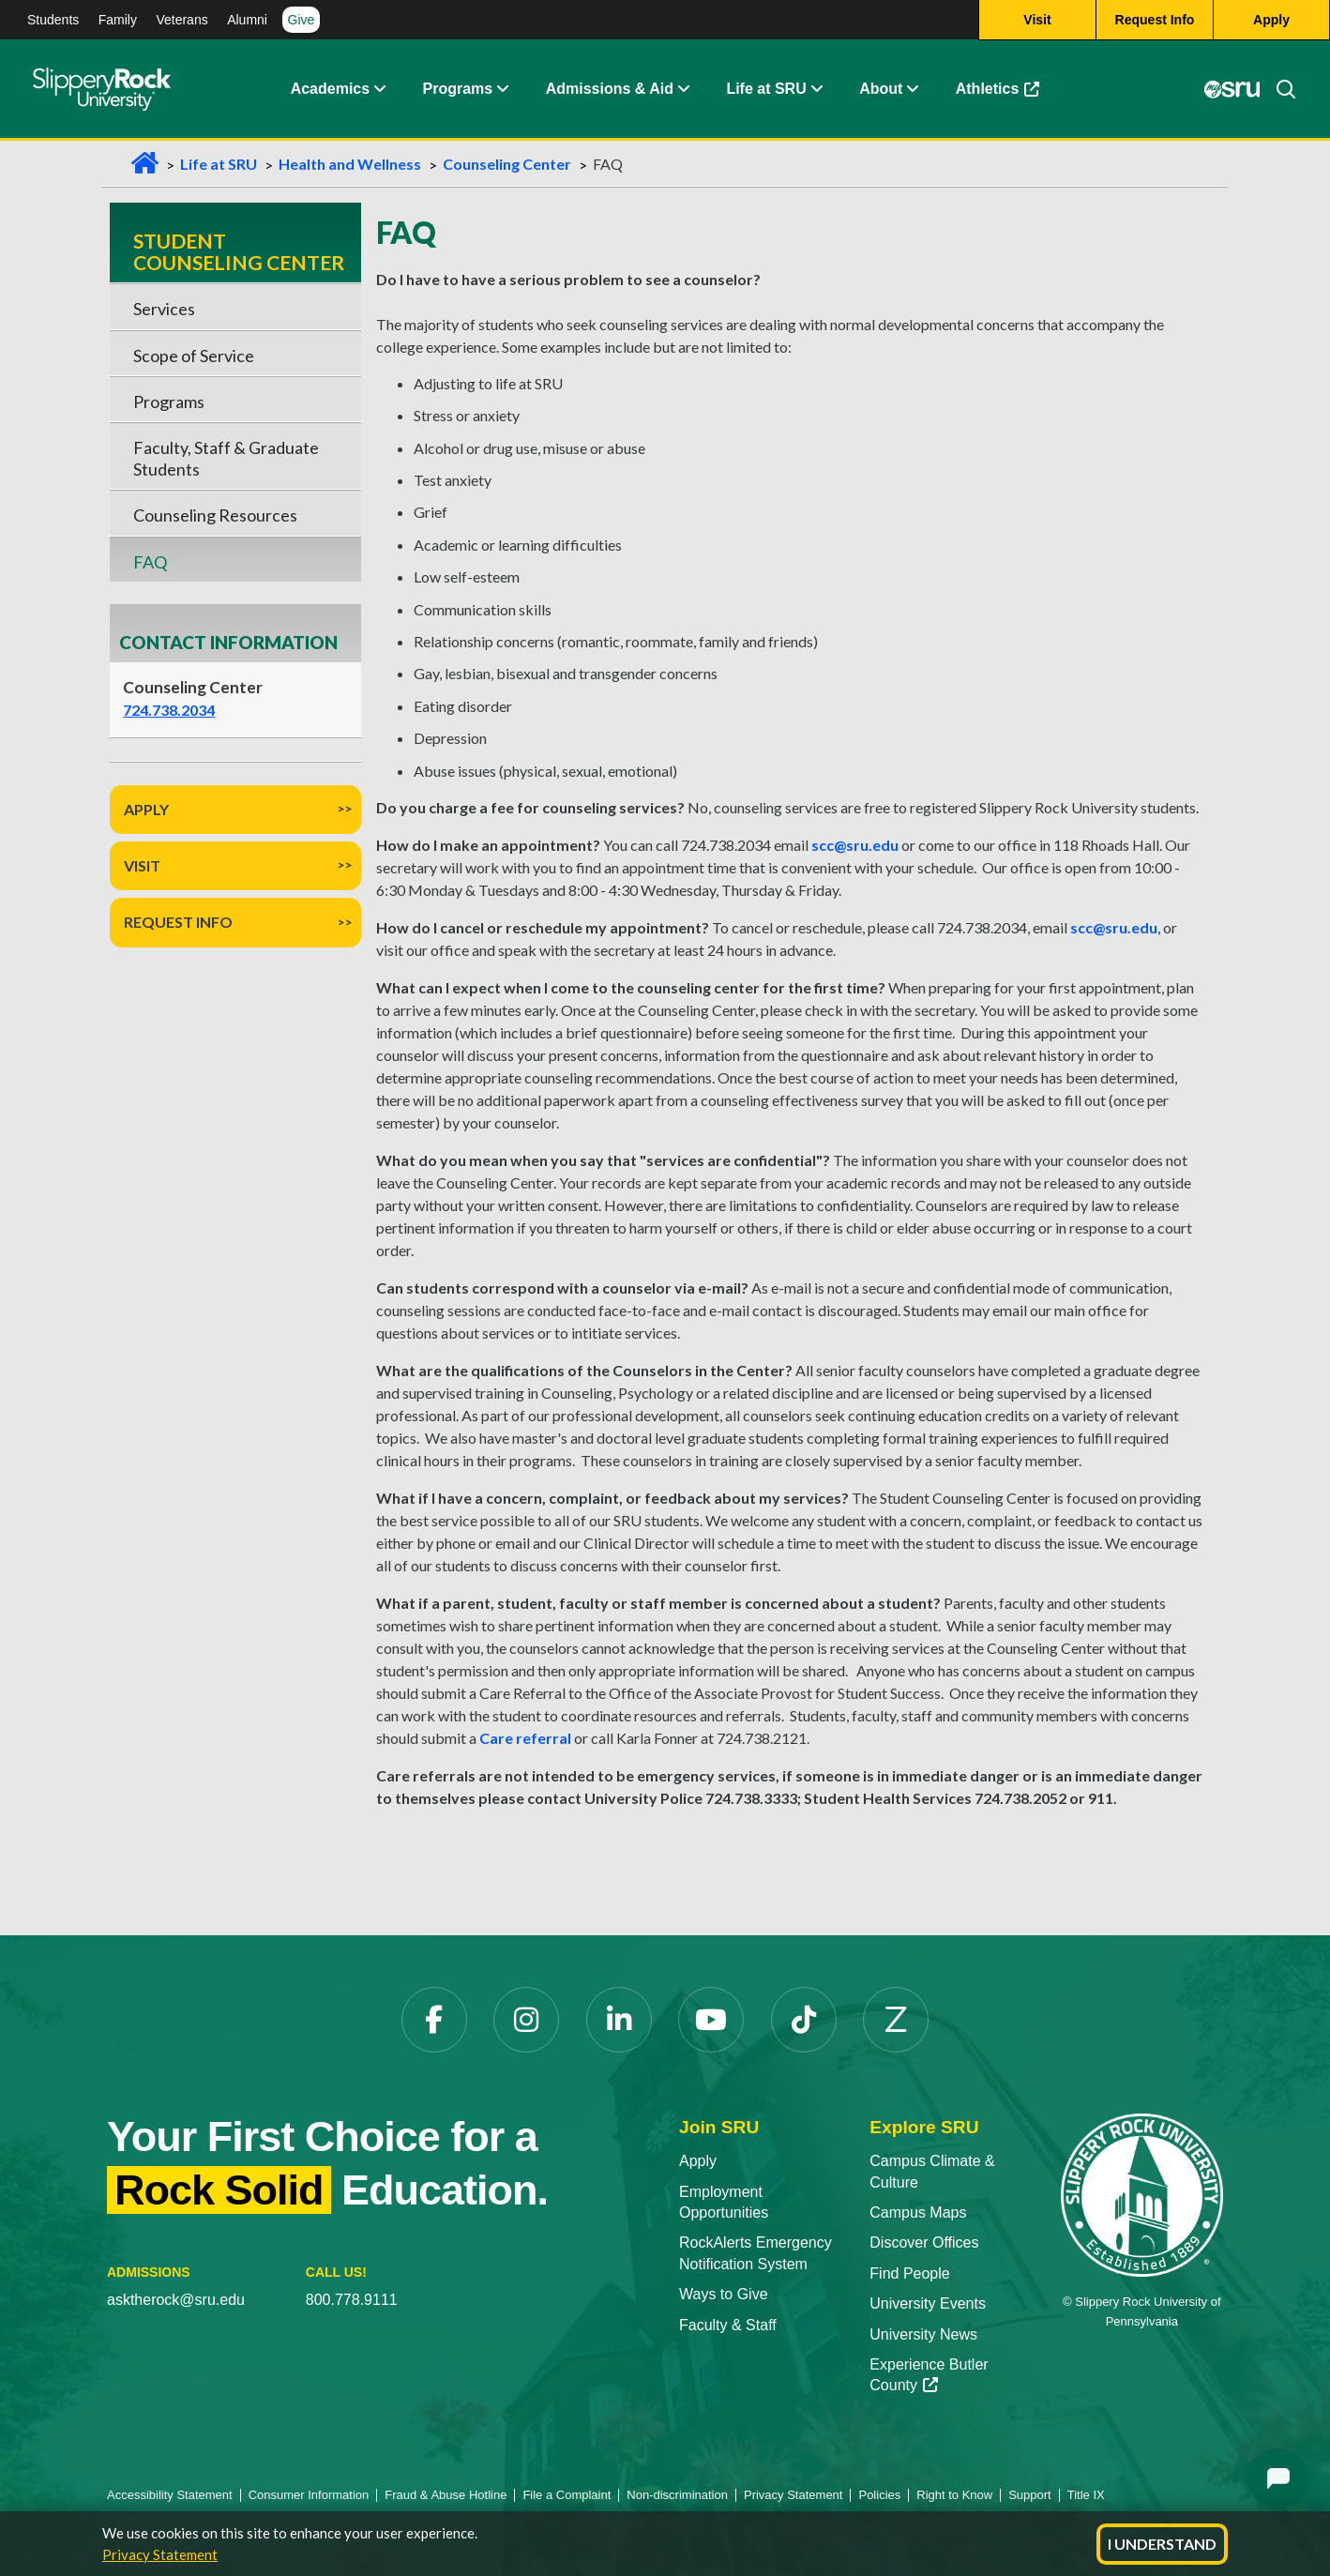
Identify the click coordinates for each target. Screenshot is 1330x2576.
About (880, 89)
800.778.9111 (352, 2300)
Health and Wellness (350, 164)
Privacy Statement (160, 2554)
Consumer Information (309, 2495)
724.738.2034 (169, 710)
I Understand (1162, 2544)
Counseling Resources (215, 515)
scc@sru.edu (855, 845)
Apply (146, 809)
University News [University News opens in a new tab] (923, 2334)
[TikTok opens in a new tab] (804, 2020)
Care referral (525, 1738)
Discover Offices (923, 2242)
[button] (379, 89)
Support (1029, 2495)
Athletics (1007, 93)
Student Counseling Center (238, 251)
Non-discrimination (677, 2495)
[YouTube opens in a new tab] (711, 2020)
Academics (330, 89)
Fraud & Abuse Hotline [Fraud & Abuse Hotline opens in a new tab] (445, 2495)
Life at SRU (766, 89)
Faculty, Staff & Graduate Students (226, 457)
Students (53, 19)
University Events (927, 2303)
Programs (458, 89)
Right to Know (954, 2495)
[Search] (1278, 89)
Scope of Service (193, 355)
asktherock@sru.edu (176, 2300)
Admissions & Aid (609, 89)
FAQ (150, 562)
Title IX (1086, 2495)
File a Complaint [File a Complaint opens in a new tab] (566, 2495)
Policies (879, 2495)
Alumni (247, 19)
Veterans (181, 19)
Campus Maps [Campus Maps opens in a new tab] (917, 2212)
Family (117, 19)
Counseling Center (507, 164)
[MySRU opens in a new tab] (1232, 89)
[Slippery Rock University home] (1142, 2194)
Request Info (178, 922)
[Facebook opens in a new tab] (434, 2020)
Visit (142, 865)
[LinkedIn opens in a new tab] (619, 2020)
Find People (909, 2273)
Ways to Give (723, 2294)
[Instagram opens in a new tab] (526, 2020)
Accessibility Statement (170, 2495)
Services (164, 308)
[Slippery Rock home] (102, 89)
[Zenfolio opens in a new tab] (896, 2020)
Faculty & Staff (728, 2325)
